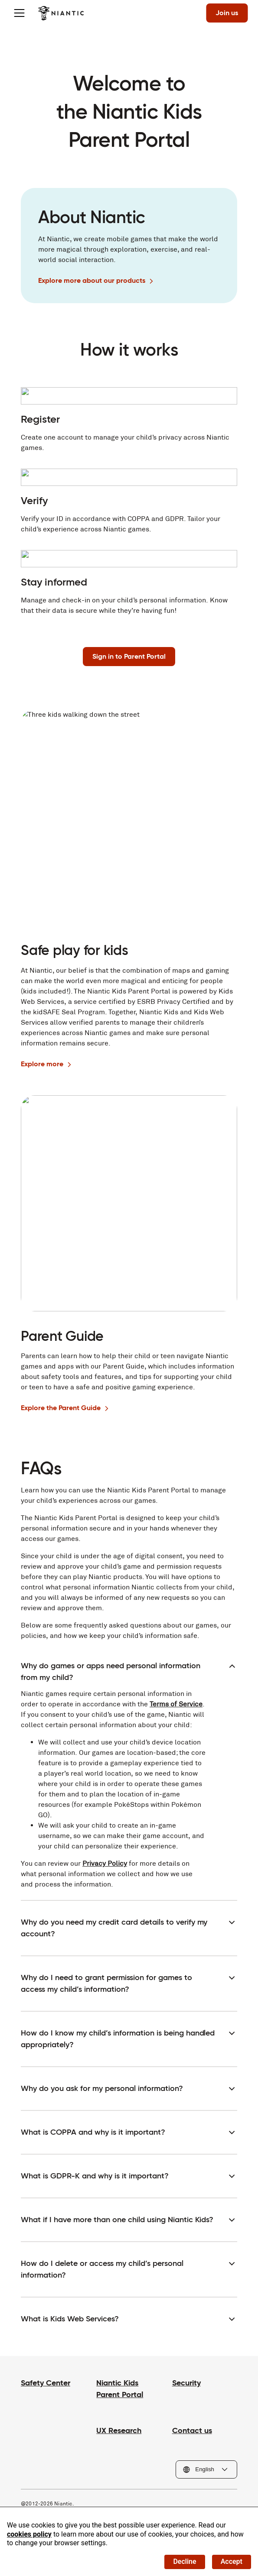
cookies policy (29, 2534)
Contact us (192, 2430)
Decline (184, 2561)
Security (186, 2383)
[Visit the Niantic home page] (61, 13)
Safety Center (45, 2383)
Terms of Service (176, 1704)
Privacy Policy (104, 1863)
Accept (231, 2561)
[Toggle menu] (19, 13)
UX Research (118, 2430)
